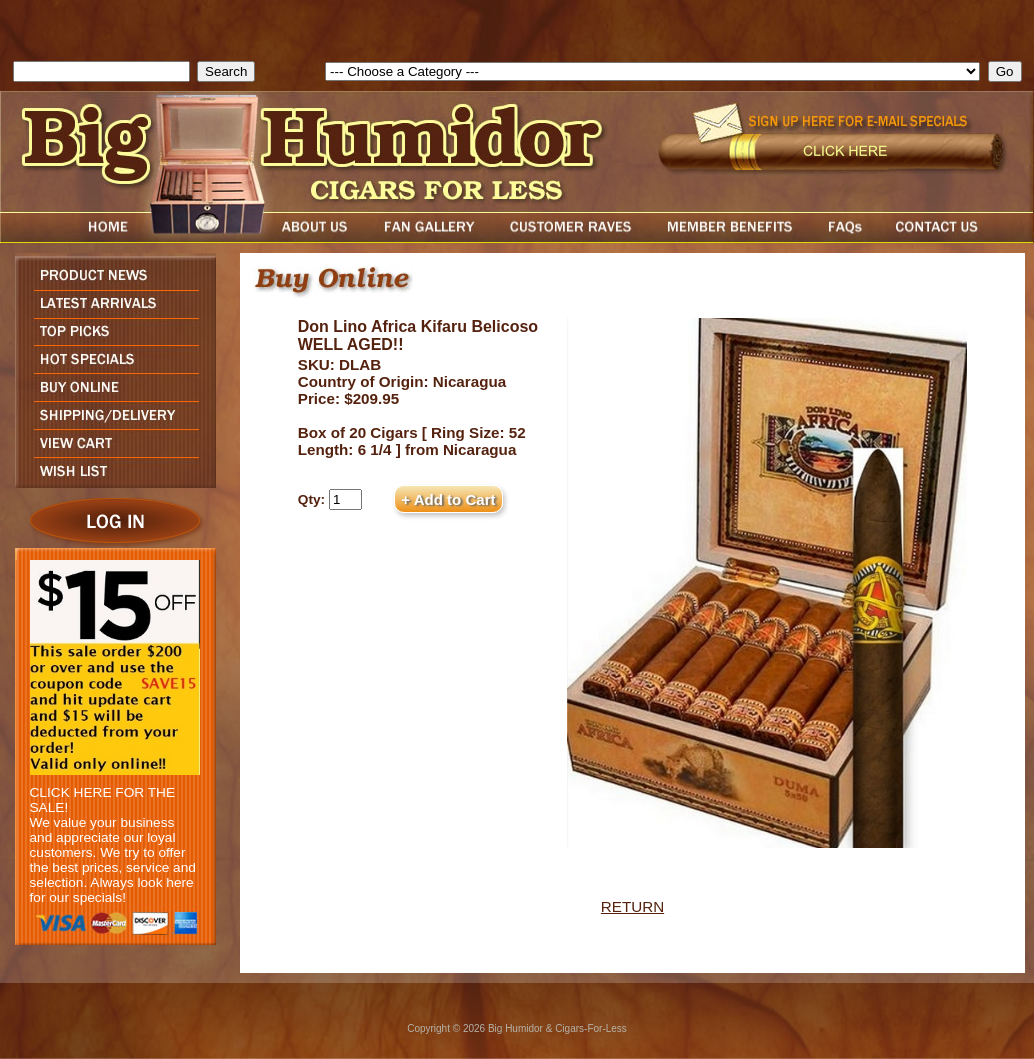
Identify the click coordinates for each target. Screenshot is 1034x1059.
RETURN (632, 906)
